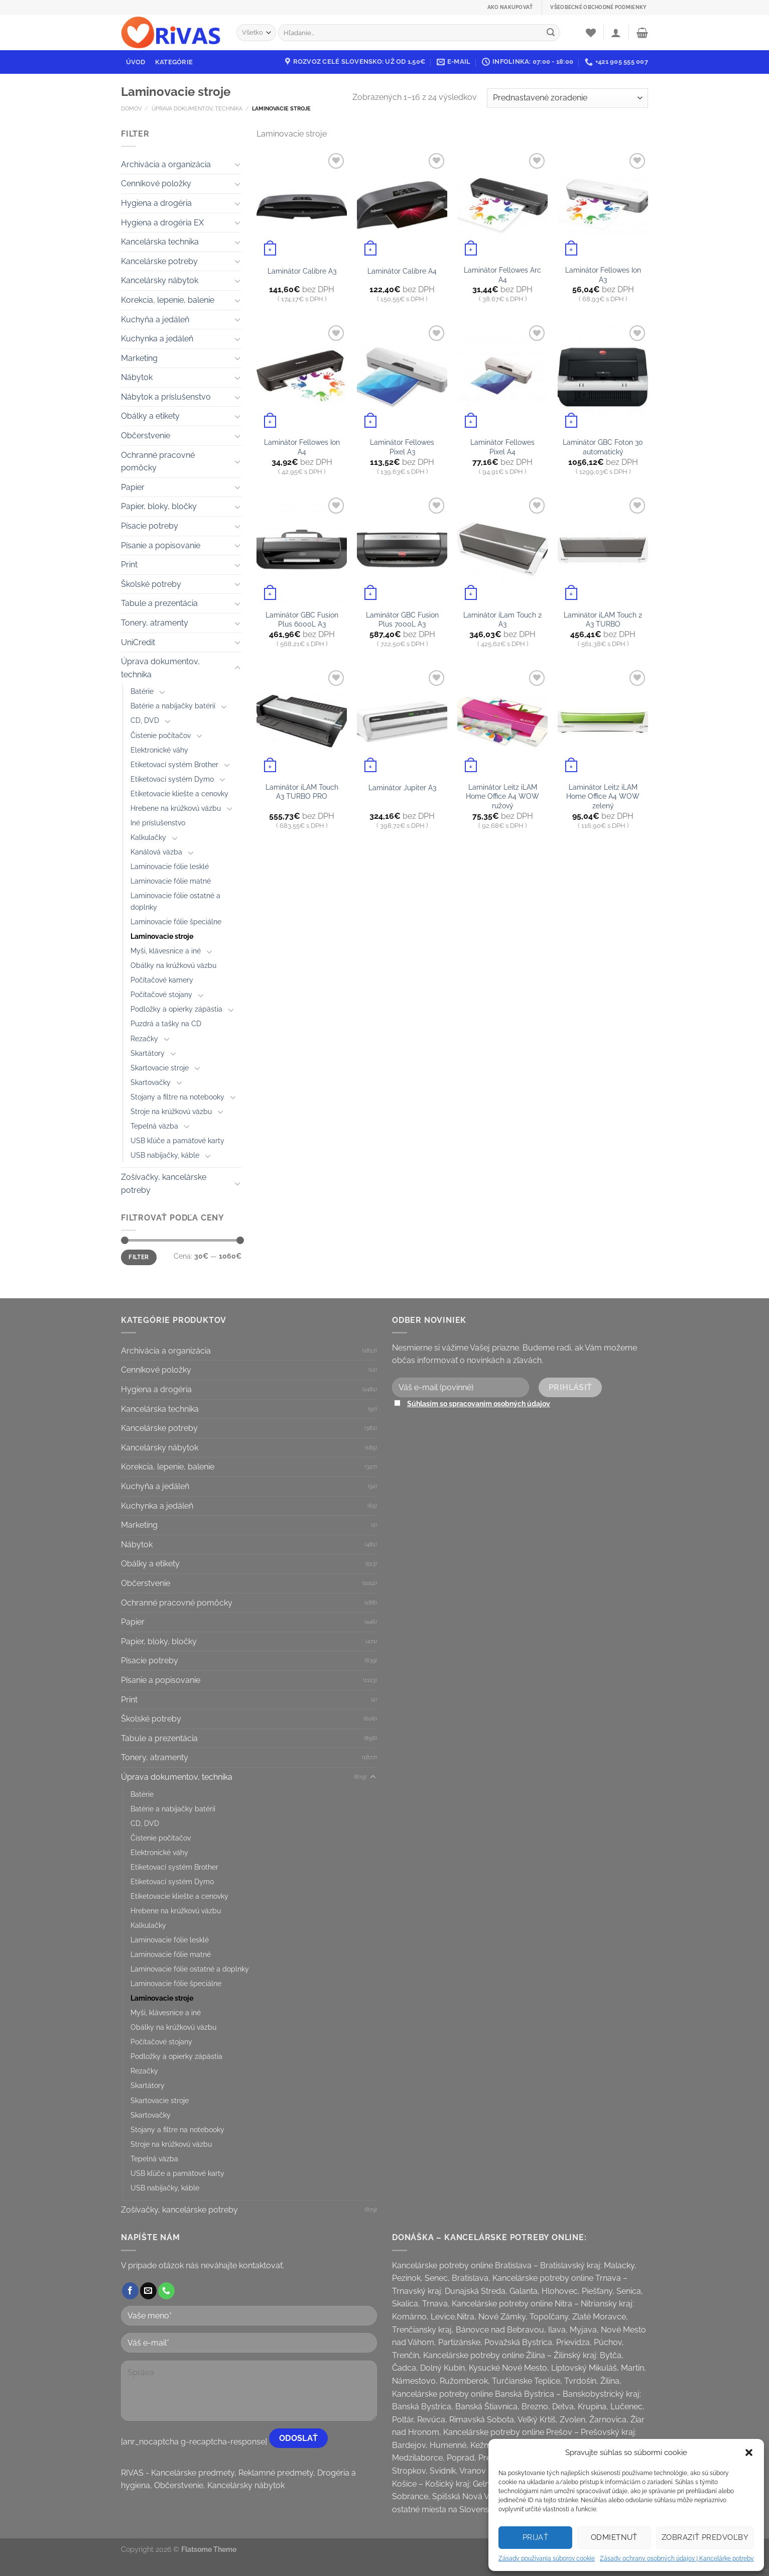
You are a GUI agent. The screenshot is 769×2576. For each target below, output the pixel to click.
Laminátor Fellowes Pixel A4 (502, 447)
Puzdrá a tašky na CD (166, 1023)
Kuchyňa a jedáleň (155, 319)
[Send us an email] (148, 2290)
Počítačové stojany (161, 994)
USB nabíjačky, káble (165, 1155)
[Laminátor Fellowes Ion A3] (603, 205)
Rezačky (144, 1038)
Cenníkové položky (156, 183)
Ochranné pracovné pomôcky (158, 461)
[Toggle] (237, 164)
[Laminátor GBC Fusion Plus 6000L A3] (302, 549)
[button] (749, 2452)
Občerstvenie (145, 435)
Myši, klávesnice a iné (166, 950)
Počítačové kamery (162, 979)
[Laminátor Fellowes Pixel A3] (402, 377)
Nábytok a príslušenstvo (166, 397)
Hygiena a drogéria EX (162, 222)
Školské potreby (151, 584)
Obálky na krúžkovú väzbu (173, 965)
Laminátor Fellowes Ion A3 (603, 275)
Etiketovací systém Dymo (172, 779)
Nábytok (137, 377)
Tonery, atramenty (154, 623)
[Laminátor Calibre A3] (302, 205)
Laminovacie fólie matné (171, 881)
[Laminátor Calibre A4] (402, 205)
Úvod (136, 62)
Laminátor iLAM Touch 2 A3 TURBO (603, 619)
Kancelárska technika (160, 242)
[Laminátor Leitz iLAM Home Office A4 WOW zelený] (603, 722)
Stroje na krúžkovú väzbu (171, 1111)
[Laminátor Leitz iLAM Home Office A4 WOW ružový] (502, 722)
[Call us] (166, 2290)
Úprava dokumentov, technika (197, 108)
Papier (133, 487)
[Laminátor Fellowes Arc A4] (502, 205)
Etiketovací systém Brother (174, 764)
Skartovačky (151, 1082)
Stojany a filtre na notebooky (177, 1096)
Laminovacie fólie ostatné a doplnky (175, 901)
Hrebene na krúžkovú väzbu (176, 808)
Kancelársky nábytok (159, 280)
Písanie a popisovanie (160, 545)
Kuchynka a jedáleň (157, 338)
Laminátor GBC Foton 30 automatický (603, 447)
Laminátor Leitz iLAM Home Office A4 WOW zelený (602, 796)
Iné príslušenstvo (158, 822)
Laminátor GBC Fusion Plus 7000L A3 (402, 619)
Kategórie (174, 62)
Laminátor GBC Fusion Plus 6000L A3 (302, 619)
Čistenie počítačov (161, 735)
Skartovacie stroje (160, 1067)
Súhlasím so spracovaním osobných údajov (478, 1403)
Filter (139, 1257)
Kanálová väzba (156, 851)
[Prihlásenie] (616, 33)
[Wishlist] (591, 33)
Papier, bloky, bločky (159, 506)
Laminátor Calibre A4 (402, 271)
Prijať (536, 2537)
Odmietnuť (614, 2537)
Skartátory (148, 1053)
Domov (131, 108)
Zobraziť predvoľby (705, 2537)
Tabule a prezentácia (159, 603)
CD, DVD (145, 720)
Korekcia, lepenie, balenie (167, 300)
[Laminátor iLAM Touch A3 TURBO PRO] (302, 722)
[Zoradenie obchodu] (567, 98)
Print (129, 564)
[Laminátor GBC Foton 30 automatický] (603, 377)
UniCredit (138, 642)
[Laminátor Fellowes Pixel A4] (502, 377)
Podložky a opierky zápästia (176, 1009)
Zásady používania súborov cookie (546, 2558)
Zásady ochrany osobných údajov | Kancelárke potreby (677, 2558)
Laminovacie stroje (162, 936)
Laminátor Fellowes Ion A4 (302, 447)
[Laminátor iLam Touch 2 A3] (502, 549)
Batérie (142, 691)
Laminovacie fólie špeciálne (176, 921)
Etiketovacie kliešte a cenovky (179, 793)
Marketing (139, 358)
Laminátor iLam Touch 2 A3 (502, 619)
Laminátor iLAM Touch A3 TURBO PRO (302, 792)
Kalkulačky (148, 837)
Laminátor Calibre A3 (302, 271)
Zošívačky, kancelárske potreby (163, 1183)
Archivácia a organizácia (166, 164)
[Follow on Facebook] (130, 2290)
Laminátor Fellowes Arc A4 (502, 275)
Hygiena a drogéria (156, 203)
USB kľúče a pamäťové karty (177, 1140)
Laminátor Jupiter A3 (402, 787)
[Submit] (550, 32)
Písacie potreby (149, 526)
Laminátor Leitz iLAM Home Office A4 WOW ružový (502, 796)
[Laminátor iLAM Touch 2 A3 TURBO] (603, 549)
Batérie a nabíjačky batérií (173, 705)
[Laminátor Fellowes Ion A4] (302, 377)
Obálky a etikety (150, 416)
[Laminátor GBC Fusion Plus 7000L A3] (402, 549)
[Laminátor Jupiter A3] (402, 722)
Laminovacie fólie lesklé (170, 866)
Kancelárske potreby (159, 261)
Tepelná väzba (154, 1126)
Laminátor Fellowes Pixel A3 (402, 447)
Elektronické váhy (159, 750)
